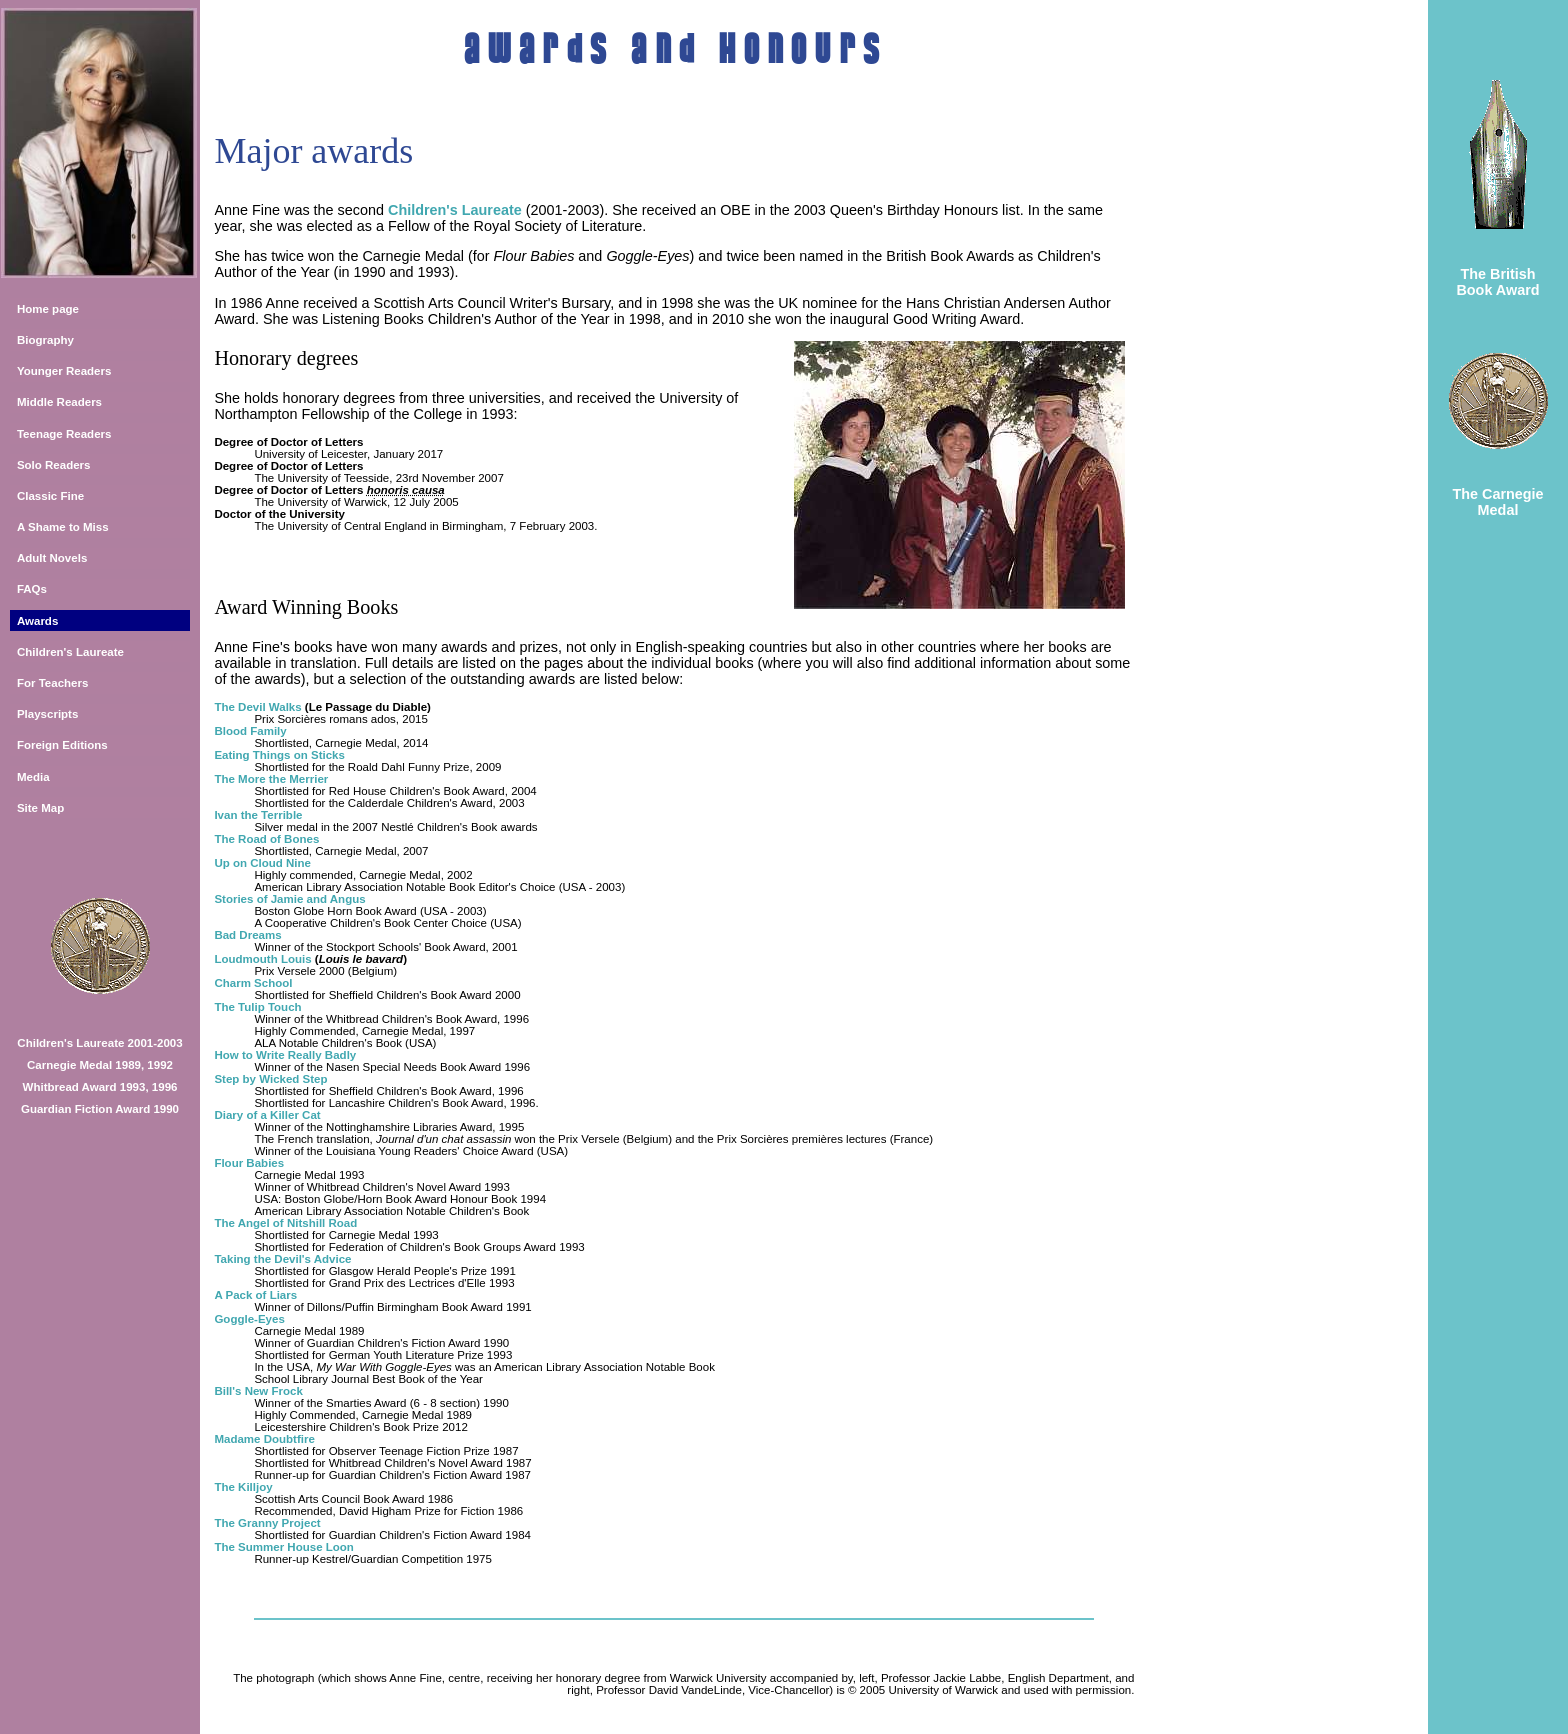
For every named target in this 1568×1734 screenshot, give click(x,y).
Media (33, 777)
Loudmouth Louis (262, 959)
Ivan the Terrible (258, 815)
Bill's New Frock (258, 1391)
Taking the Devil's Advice (282, 1259)
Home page (48, 309)
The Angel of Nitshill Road (285, 1223)
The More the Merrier (271, 779)
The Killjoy (243, 1487)
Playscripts (47, 714)
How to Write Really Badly (285, 1055)
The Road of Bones (266, 839)
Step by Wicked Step (270, 1079)
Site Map (40, 808)
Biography (45, 340)
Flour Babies (249, 1163)
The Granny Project (267, 1523)
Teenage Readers (64, 434)
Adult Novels (52, 558)
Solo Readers (54, 465)
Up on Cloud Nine (262, 863)
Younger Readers (64, 371)
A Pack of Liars (255, 1295)
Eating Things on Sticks (279, 755)
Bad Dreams (247, 935)
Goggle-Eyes (249, 1319)
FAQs (32, 589)
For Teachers (52, 683)
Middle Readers (59, 402)
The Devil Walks (257, 707)
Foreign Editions (62, 745)
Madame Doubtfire (264, 1439)
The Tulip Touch (257, 1007)
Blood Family (250, 731)
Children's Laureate (70, 652)
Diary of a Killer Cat (267, 1115)
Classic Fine (50, 496)
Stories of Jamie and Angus (289, 899)
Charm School (253, 983)
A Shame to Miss (63, 527)
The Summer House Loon (283, 1547)
